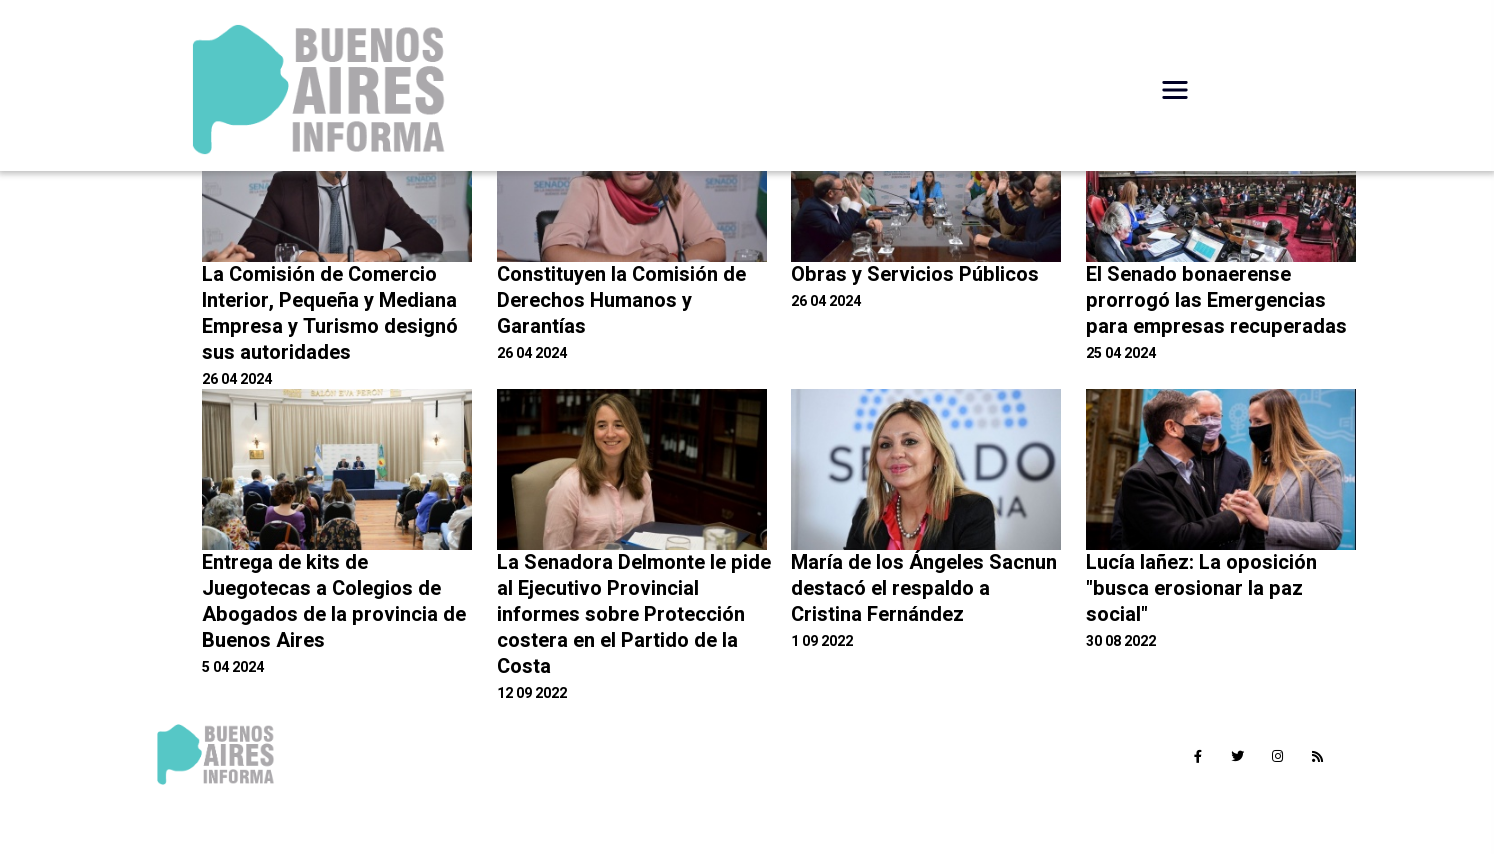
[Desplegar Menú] (1175, 90)
